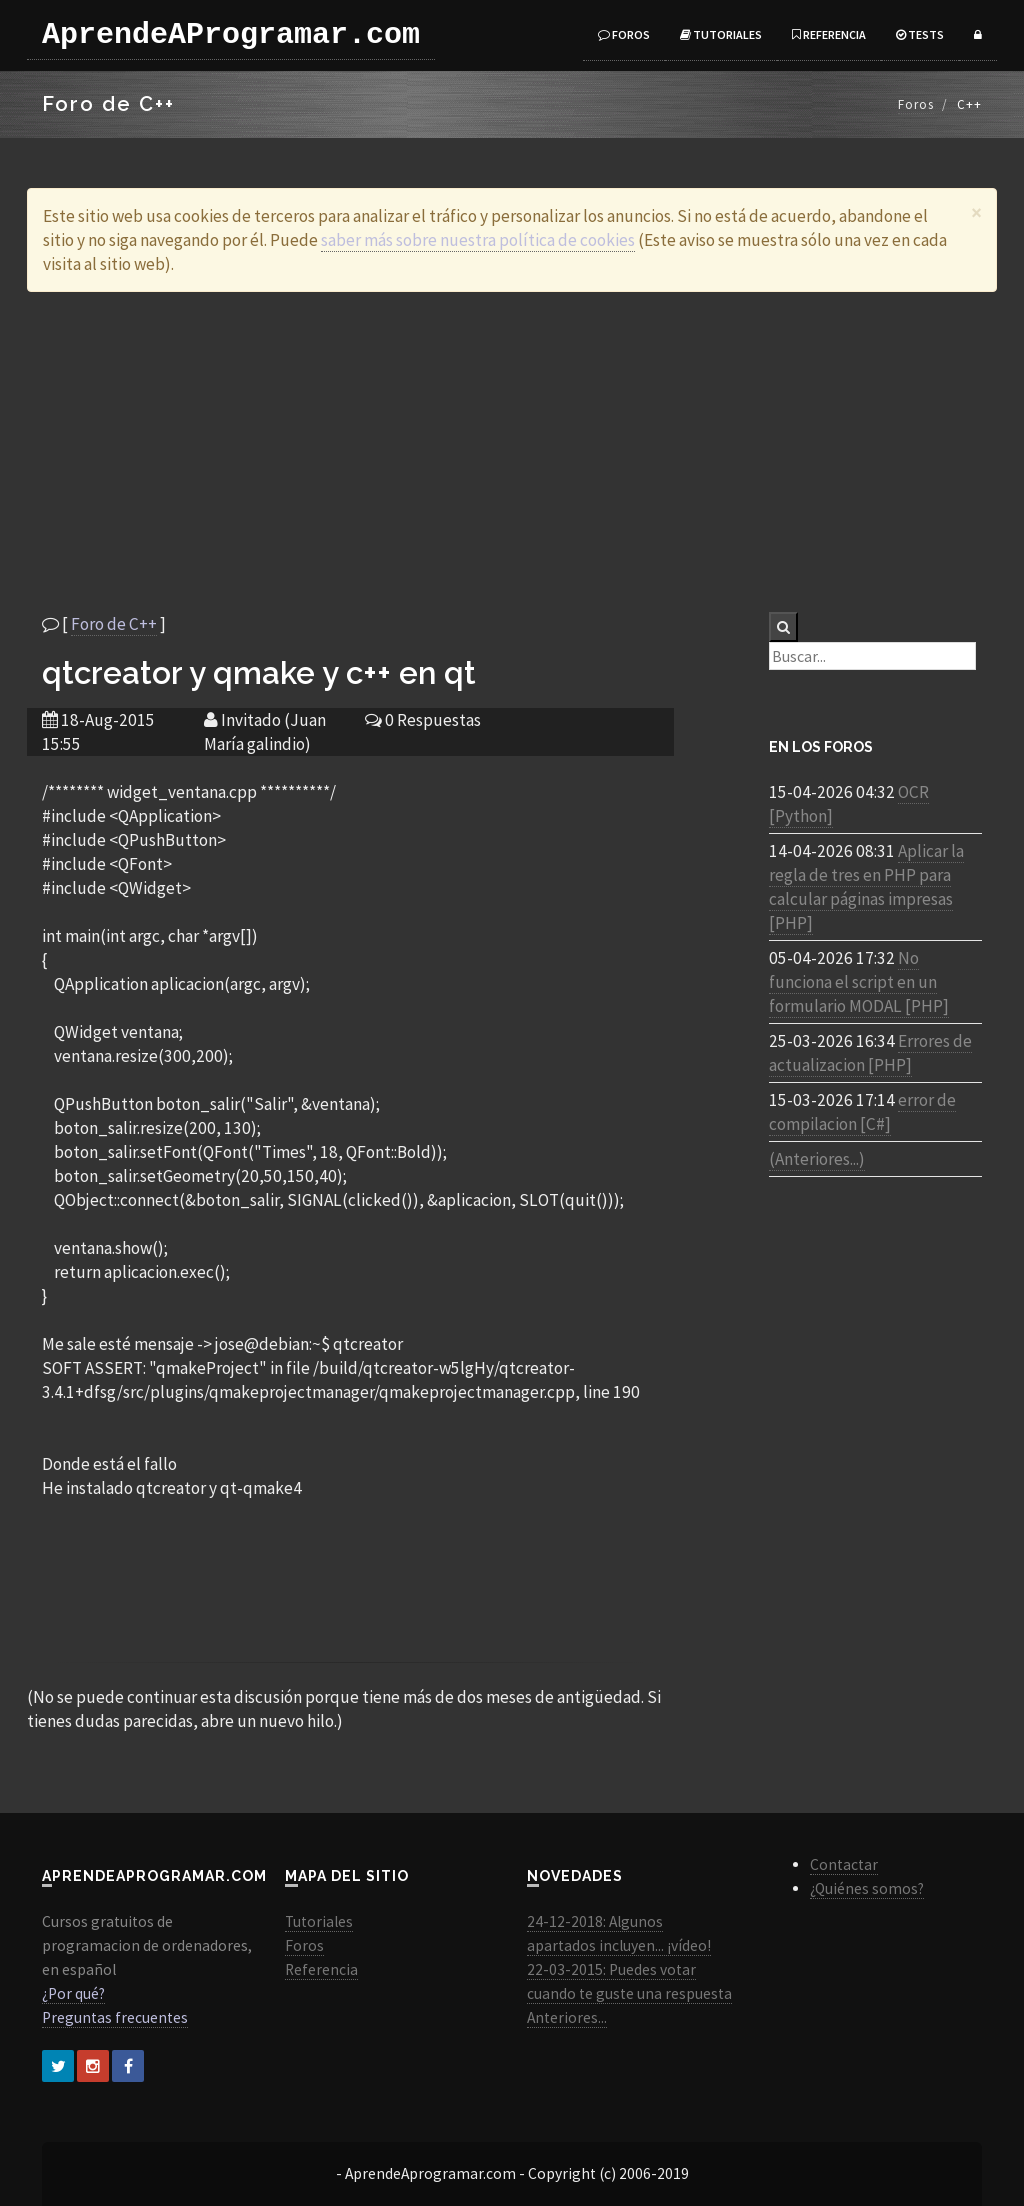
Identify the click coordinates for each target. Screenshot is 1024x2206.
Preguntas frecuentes (115, 2017)
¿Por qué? (73, 1993)
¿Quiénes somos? (867, 1888)
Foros (624, 34)
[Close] (976, 212)
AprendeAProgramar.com (231, 35)
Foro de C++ (114, 624)
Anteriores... (567, 2017)
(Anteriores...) (817, 1159)
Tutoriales (721, 34)
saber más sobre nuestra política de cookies (478, 240)
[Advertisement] (512, 452)
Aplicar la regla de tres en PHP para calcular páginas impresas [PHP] (866, 887)
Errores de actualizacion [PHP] (870, 1053)
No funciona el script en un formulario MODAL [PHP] (859, 982)
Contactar (844, 1864)
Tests (920, 34)
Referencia (829, 34)
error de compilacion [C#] (862, 1112)
